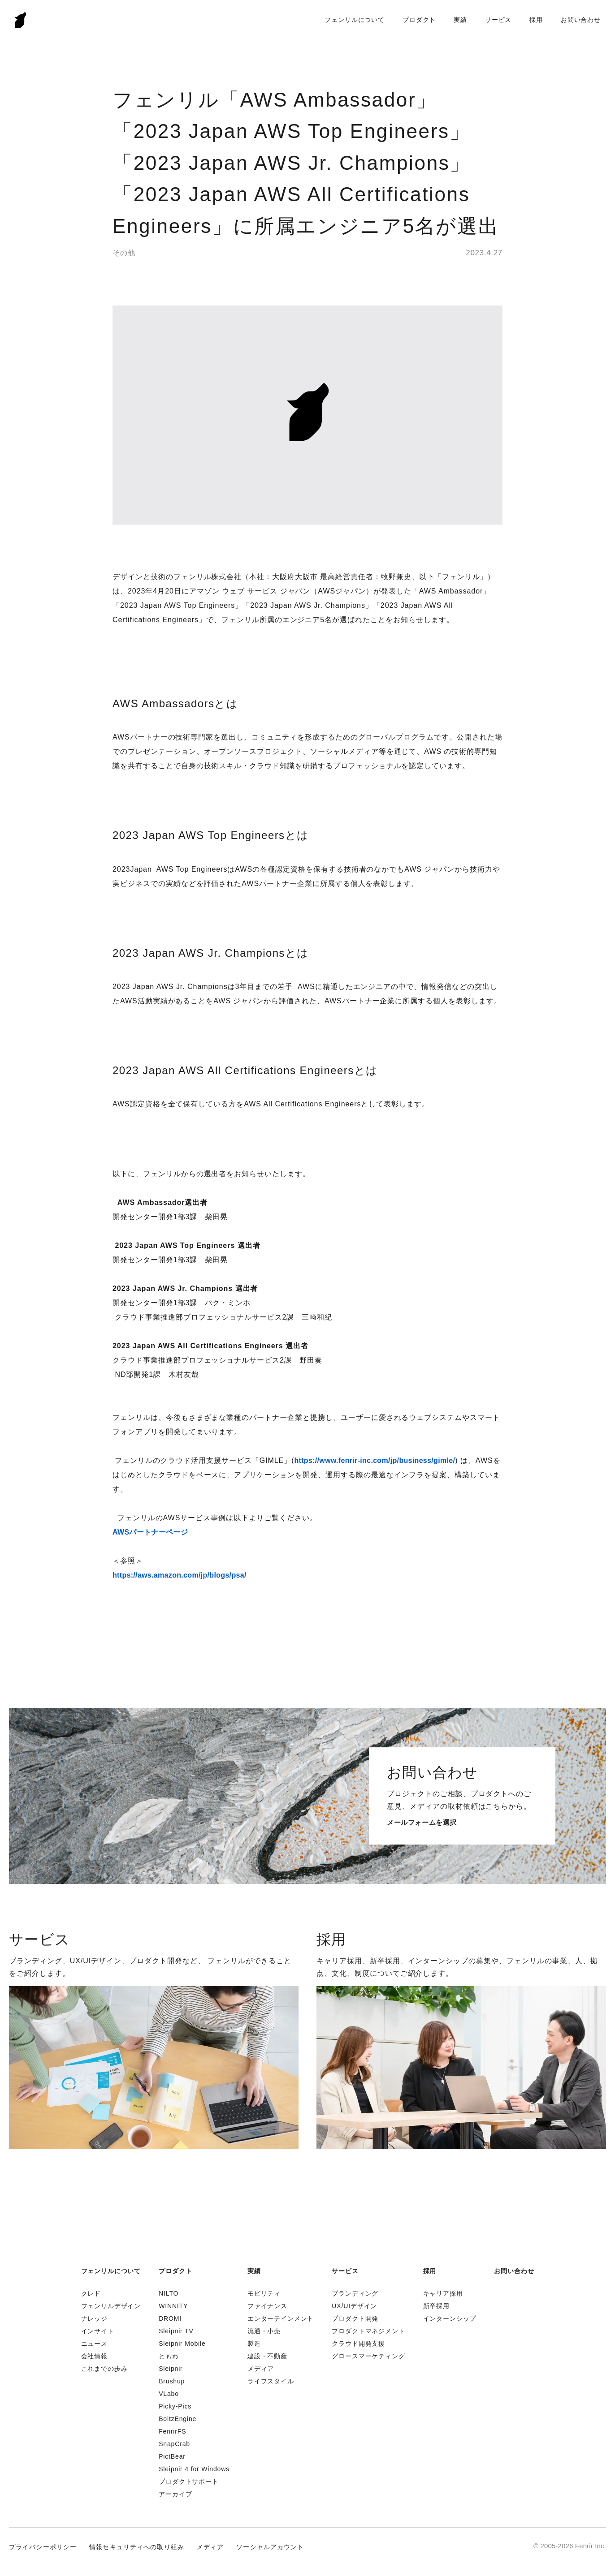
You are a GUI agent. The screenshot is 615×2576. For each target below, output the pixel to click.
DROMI (170, 2318)
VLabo (169, 2393)
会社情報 (94, 2356)
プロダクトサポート (189, 2481)
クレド (91, 2293)
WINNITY (173, 2305)
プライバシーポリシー (43, 2546)
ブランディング (355, 2293)
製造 (254, 2343)
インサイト (97, 2331)
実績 (460, 19)
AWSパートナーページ (150, 1532)
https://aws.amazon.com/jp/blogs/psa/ (180, 1575)
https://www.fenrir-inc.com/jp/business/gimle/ (374, 1460)
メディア (260, 2368)
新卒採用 (436, 2305)
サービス (498, 19)
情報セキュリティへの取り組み (136, 2546)
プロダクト (419, 19)
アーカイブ (175, 2494)
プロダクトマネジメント (368, 2331)
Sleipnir (170, 2368)
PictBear (172, 2456)
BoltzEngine (177, 2418)
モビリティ (264, 2293)
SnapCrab (174, 2443)
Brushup (172, 2381)
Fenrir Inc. (20, 20)
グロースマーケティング (368, 2356)
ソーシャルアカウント (270, 2546)
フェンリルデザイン (111, 2305)
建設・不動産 (267, 2356)
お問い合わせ (581, 19)
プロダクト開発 (355, 2318)
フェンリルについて (355, 19)
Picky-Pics (175, 2406)
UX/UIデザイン (354, 2305)
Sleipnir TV (176, 2331)
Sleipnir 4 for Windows (194, 2469)
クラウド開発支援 (358, 2343)
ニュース (94, 2343)
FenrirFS (172, 2431)
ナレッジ (94, 2318)
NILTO (168, 2293)
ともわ (169, 2356)
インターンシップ (449, 2318)
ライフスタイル (270, 2381)
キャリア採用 (443, 2293)
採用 (536, 19)
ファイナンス (267, 2305)
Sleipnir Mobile (182, 2343)
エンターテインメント (280, 2318)
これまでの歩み (104, 2368)
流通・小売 (264, 2331)
